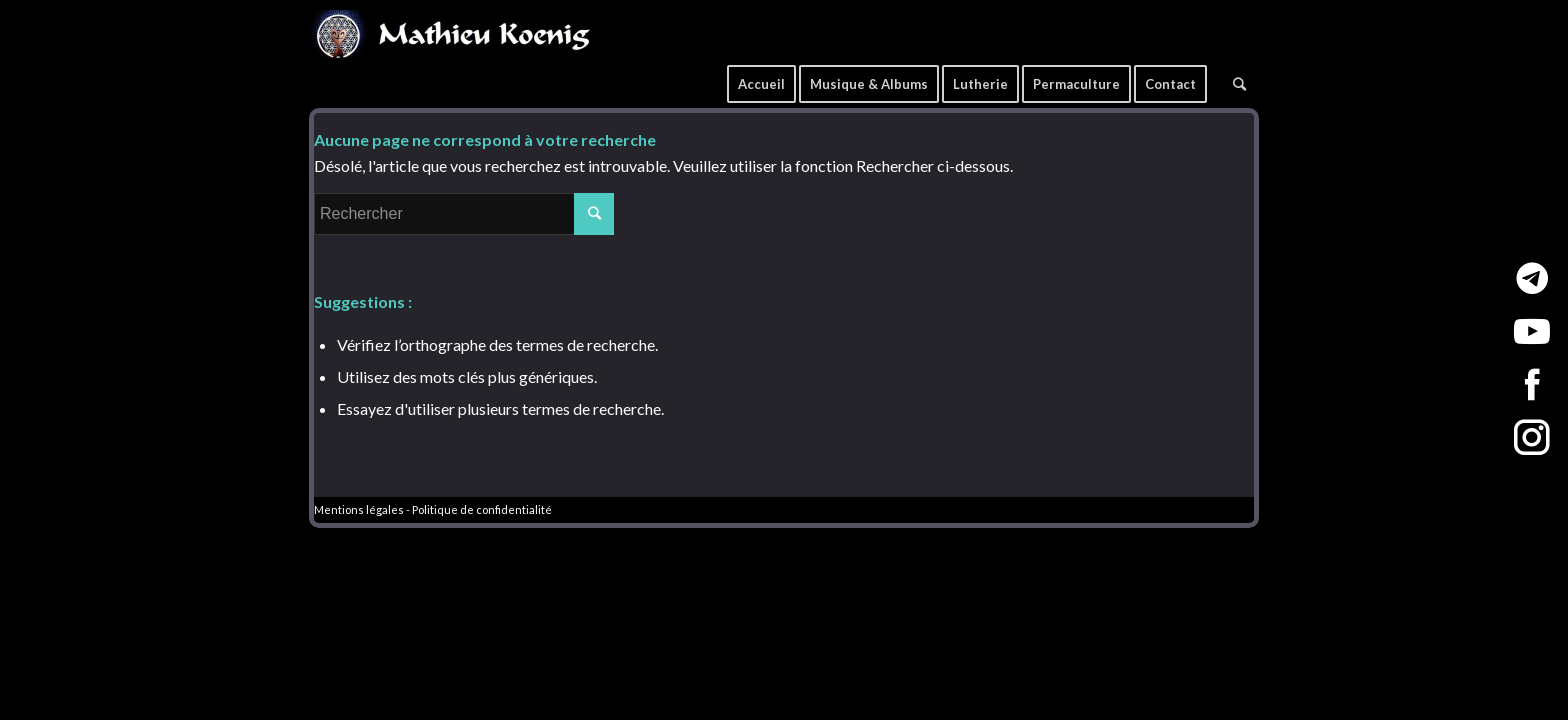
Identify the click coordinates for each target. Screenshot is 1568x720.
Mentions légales (359, 509)
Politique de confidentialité (482, 509)
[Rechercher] (1239, 77)
